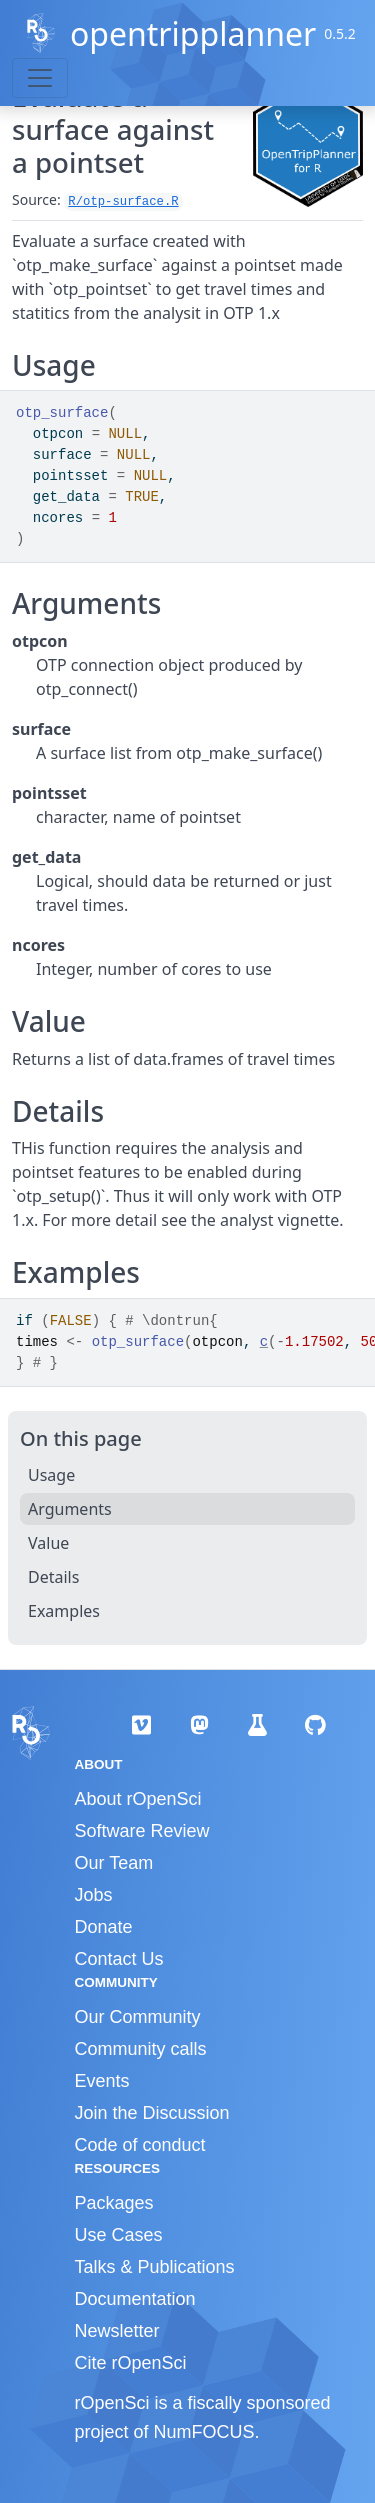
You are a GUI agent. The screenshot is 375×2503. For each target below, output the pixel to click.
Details (53, 1577)
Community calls (141, 2049)
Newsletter (117, 2331)
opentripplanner (193, 33)
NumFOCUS (204, 2432)
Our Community (138, 2017)
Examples (64, 1611)
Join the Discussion (152, 2113)
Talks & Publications (155, 2267)
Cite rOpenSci (131, 2363)
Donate (104, 1927)
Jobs (94, 1895)
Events (102, 2081)
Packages (114, 2203)
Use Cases (119, 2235)
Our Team (114, 1863)
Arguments (70, 1509)
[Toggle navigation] (40, 78)
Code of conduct (140, 2145)
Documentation (135, 2299)
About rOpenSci (138, 1799)
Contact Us (119, 1959)
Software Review (142, 1831)
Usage (51, 1475)
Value (48, 1543)
